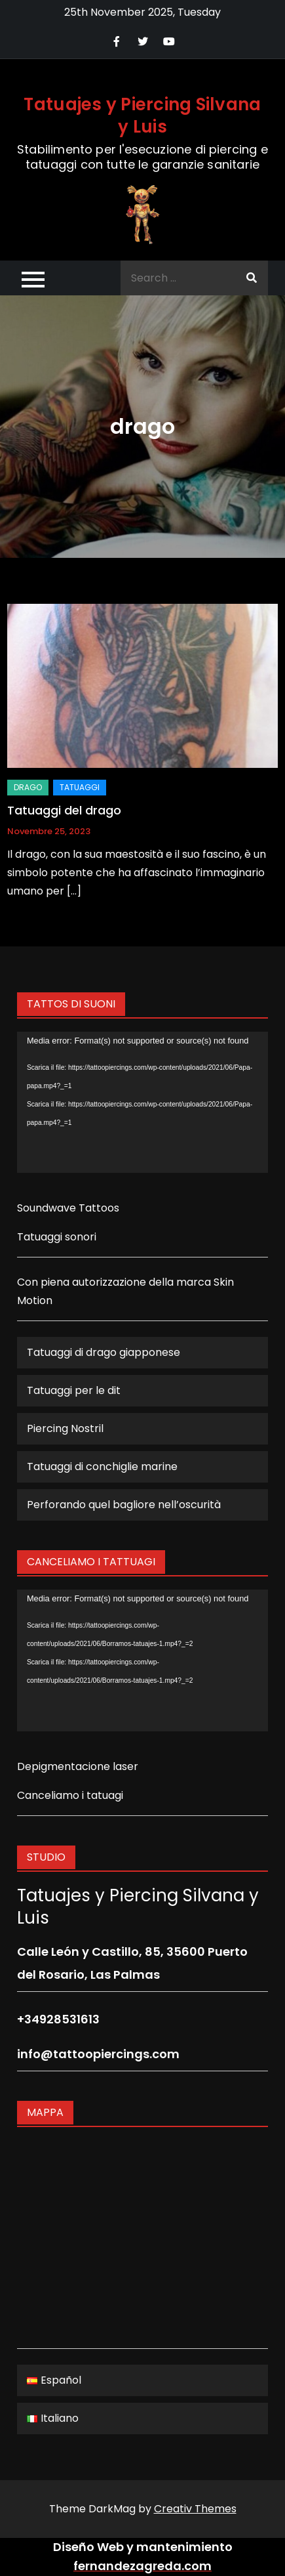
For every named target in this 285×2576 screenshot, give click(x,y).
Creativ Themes (195, 2508)
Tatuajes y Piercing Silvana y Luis (142, 115)
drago (28, 787)
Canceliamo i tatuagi (70, 1795)
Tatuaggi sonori (56, 1236)
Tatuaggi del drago (64, 810)
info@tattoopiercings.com (98, 2054)
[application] (142, 1102)
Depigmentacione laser (77, 1766)
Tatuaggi (80, 787)
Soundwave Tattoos (68, 1207)
